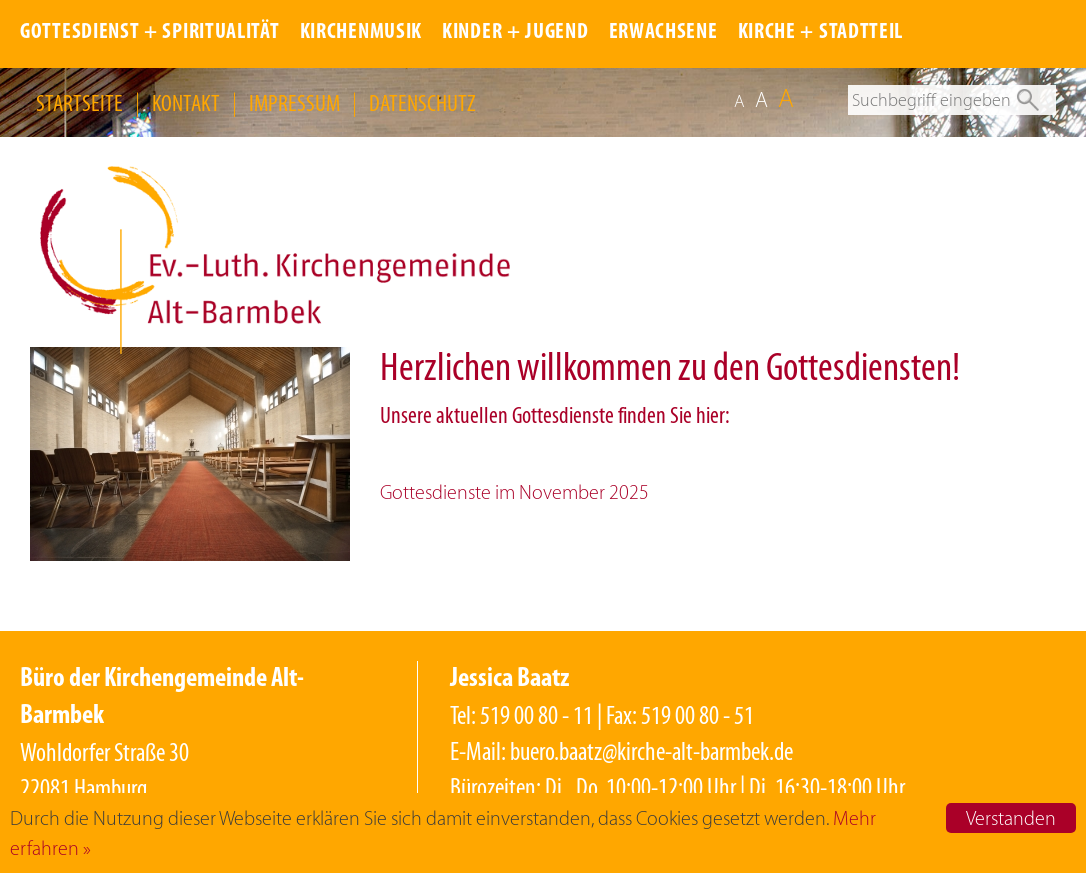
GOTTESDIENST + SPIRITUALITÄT (150, 32)
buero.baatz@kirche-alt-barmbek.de (651, 751)
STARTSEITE (79, 103)
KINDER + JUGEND (515, 32)
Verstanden (1011, 818)
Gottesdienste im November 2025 (514, 492)
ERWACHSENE (663, 32)
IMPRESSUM (294, 103)
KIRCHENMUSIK (361, 32)
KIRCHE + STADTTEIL (821, 32)
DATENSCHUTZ (422, 103)
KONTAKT (186, 103)
